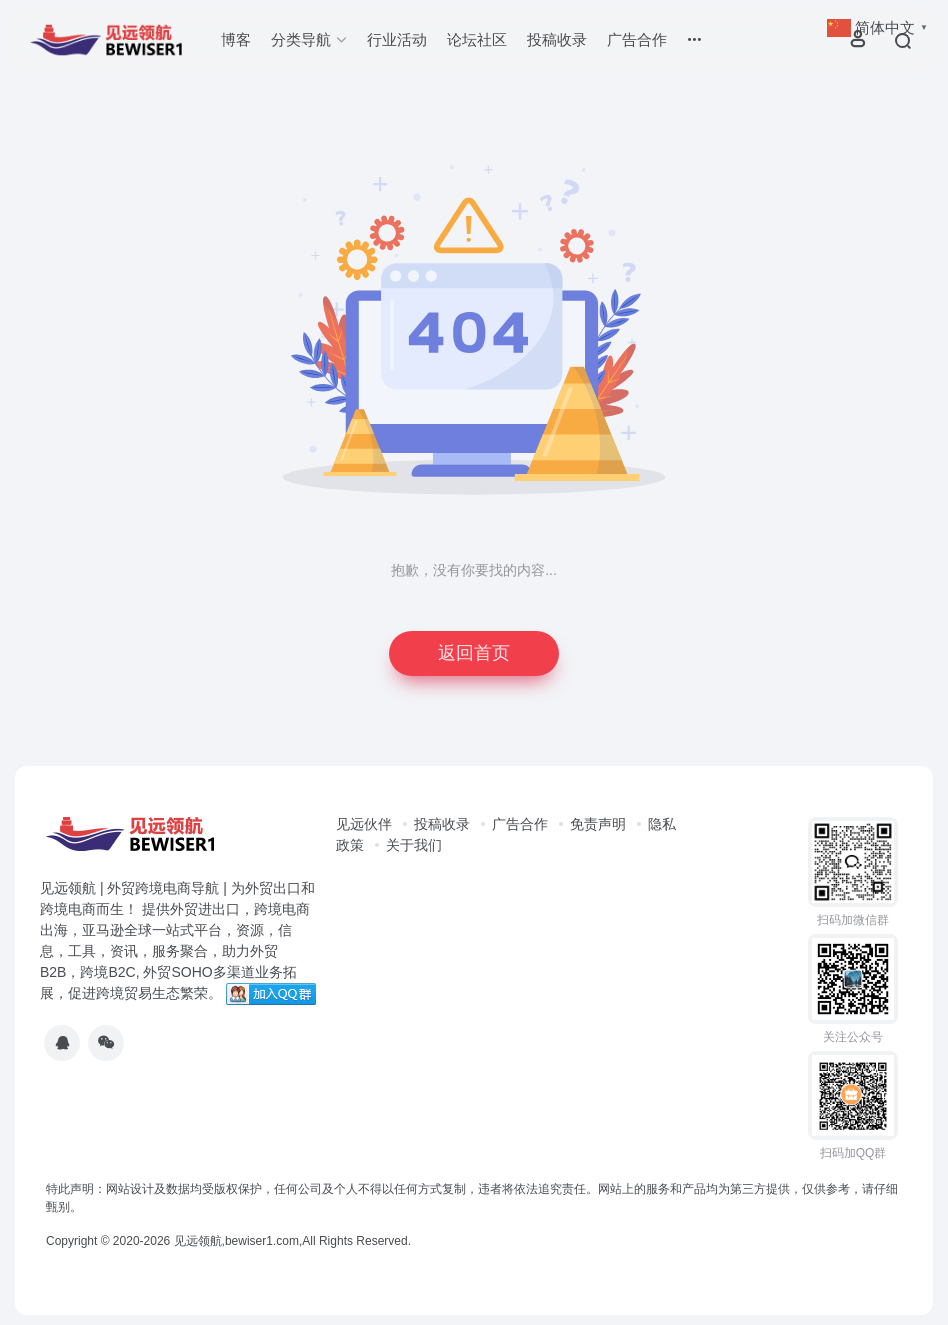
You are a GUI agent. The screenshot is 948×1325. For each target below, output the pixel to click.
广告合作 (637, 39)
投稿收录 (557, 39)
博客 (236, 39)
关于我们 (414, 845)
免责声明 (598, 824)
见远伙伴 (364, 824)
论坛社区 (477, 39)
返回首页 (474, 653)
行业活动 (397, 39)
